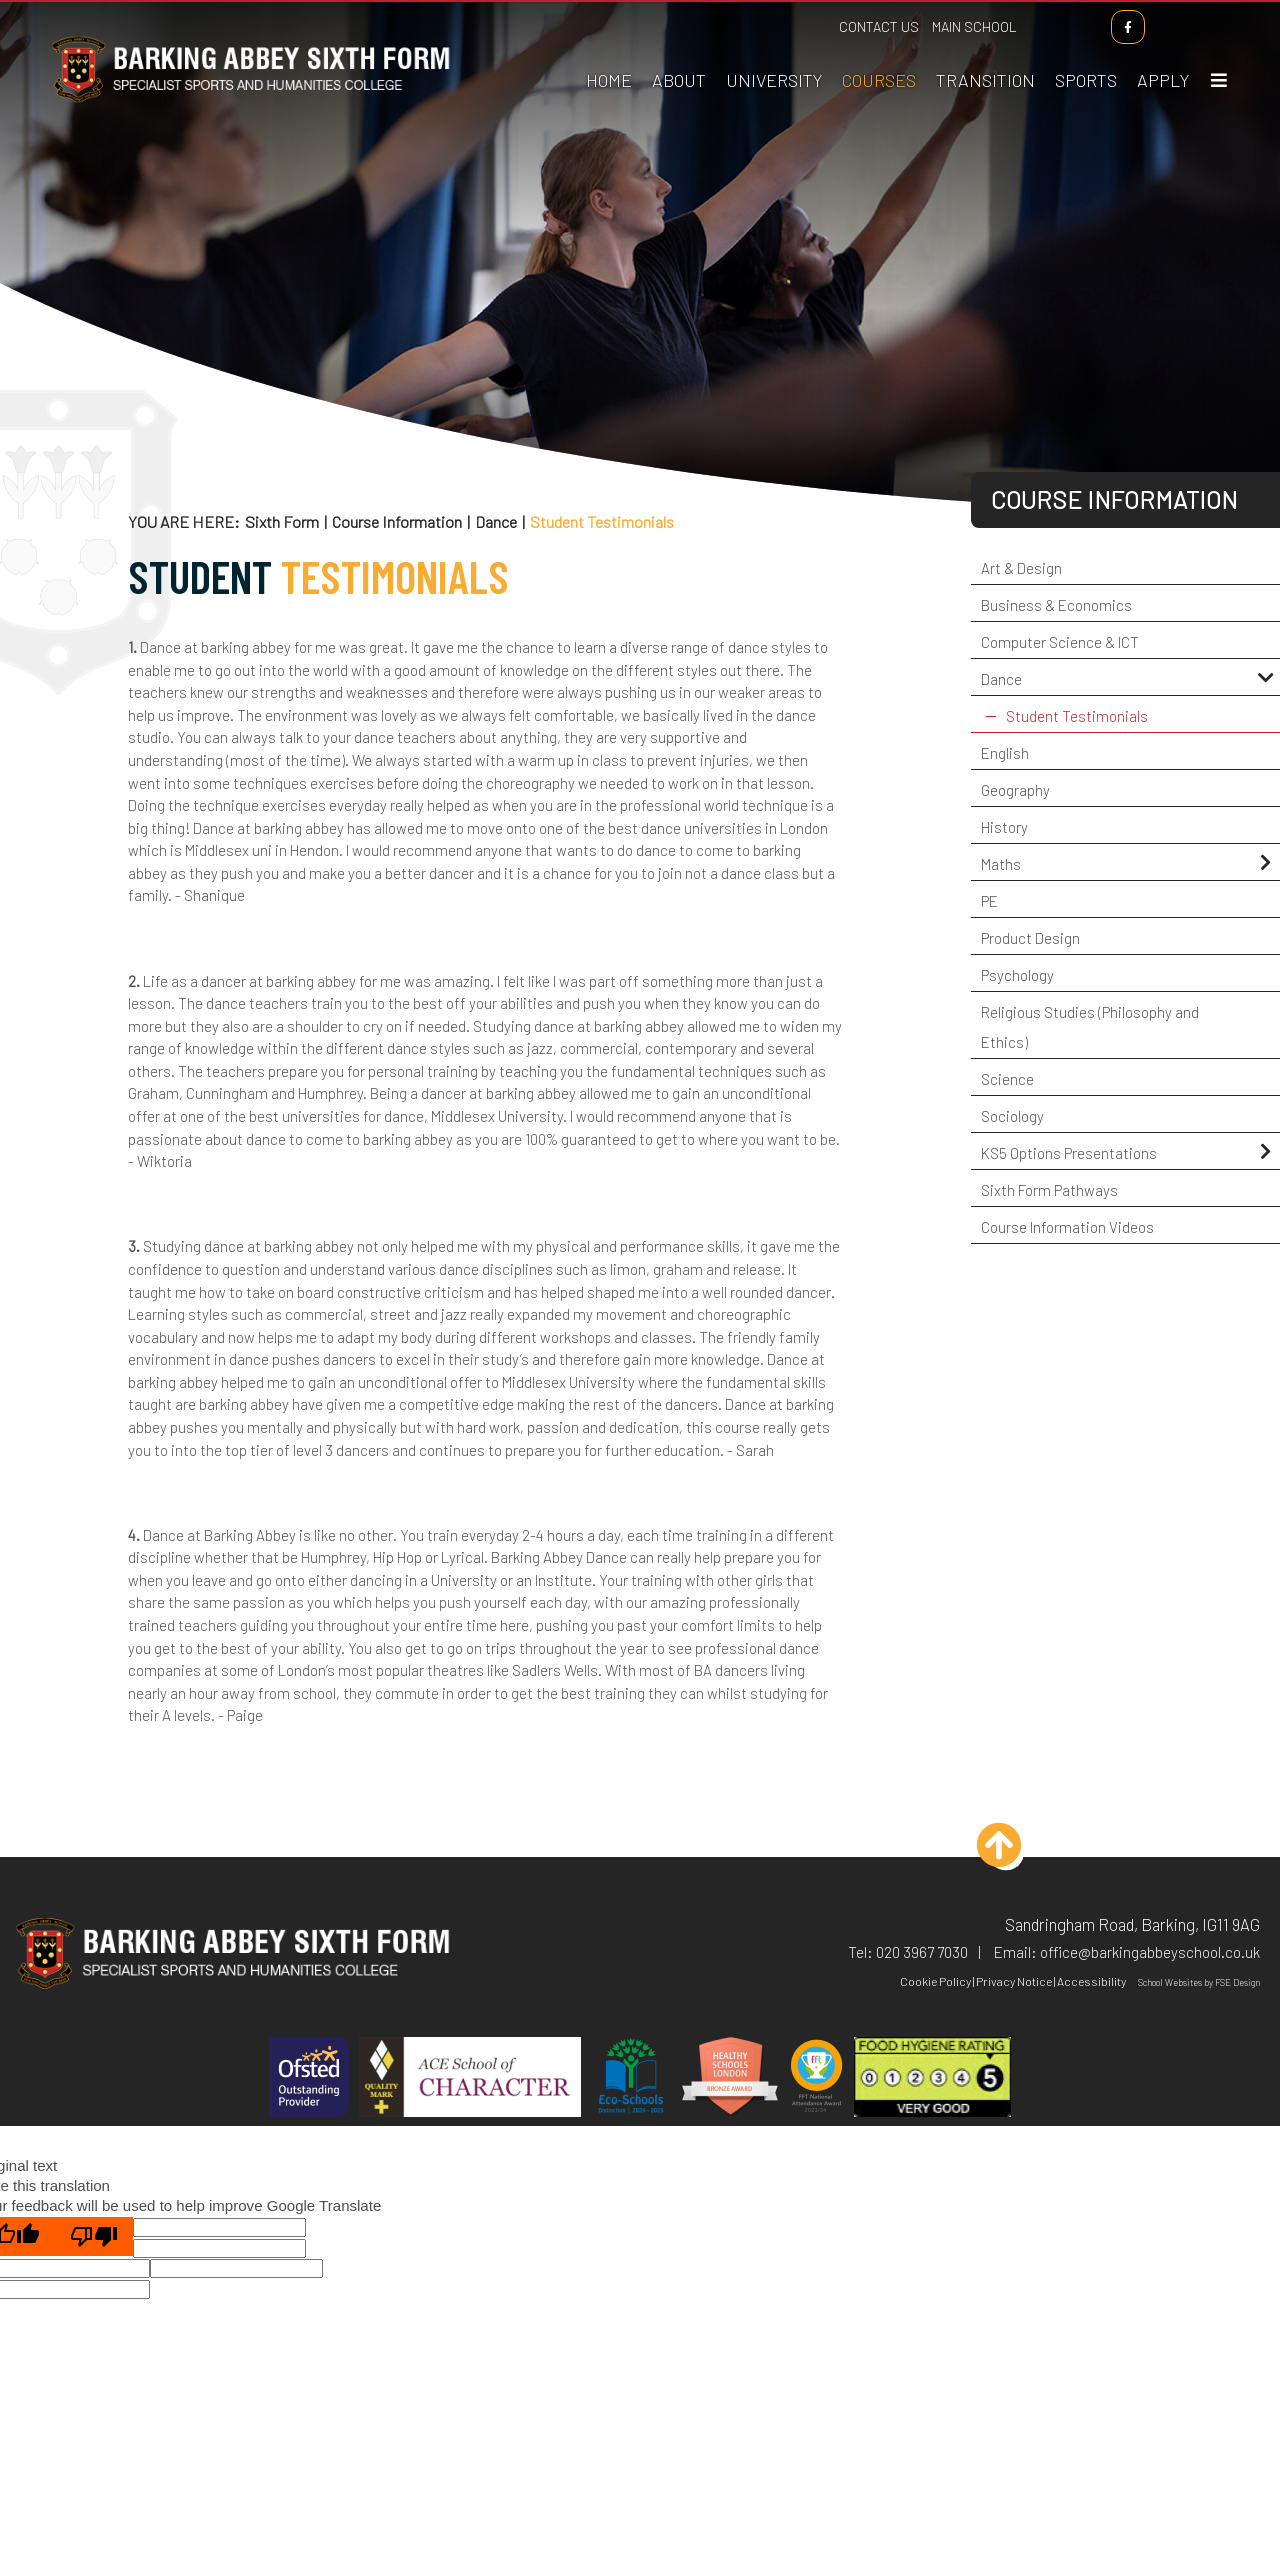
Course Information (397, 521)
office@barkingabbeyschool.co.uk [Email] (1150, 1952)
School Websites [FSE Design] (1170, 1982)
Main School (975, 26)
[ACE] (470, 2079)
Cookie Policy (935, 1981)
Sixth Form (282, 521)
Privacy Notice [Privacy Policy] (1014, 1981)
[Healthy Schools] (730, 2079)
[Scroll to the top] (1006, 1852)
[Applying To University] (775, 50)
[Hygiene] (933, 2079)
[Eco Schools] (631, 2079)
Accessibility (1091, 1981)
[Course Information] (880, 50)
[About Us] (680, 50)
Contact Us (880, 26)
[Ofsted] (309, 2079)
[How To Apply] (1164, 50)
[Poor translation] (94, 2236)
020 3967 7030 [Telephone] (922, 1952)
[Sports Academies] (1087, 50)
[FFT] (816, 2079)
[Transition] (986, 50)
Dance (496, 521)
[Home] (250, 103)
